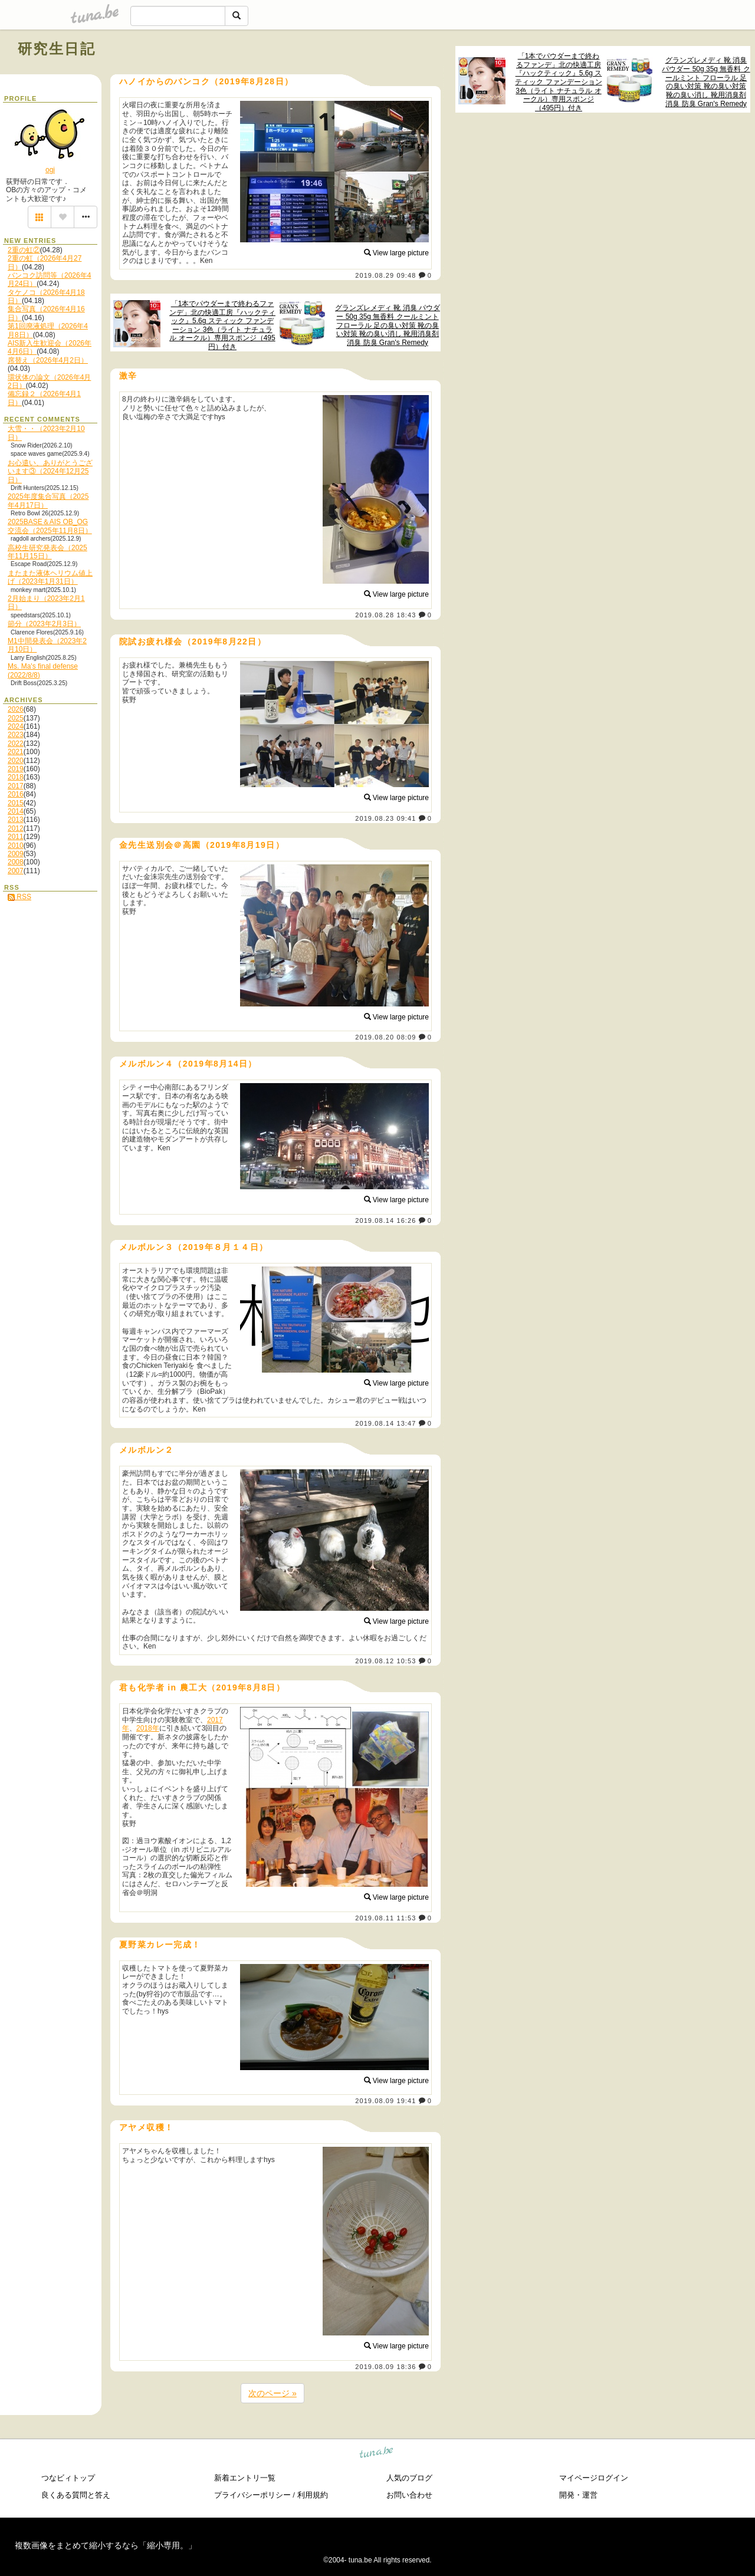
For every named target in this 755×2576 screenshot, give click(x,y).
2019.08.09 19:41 (385, 2100)
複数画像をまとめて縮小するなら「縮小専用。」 (105, 2545)
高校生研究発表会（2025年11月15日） (47, 552)
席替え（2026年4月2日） (48, 360)
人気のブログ (409, 2477)
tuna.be (377, 2454)
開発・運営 (578, 2495)
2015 (16, 803)
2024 (16, 726)
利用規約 (312, 2495)
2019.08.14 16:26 (385, 1220)
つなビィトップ (68, 2477)
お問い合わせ (409, 2495)
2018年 (147, 1728)
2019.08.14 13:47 (385, 1423)
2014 (16, 811)
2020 (16, 760)
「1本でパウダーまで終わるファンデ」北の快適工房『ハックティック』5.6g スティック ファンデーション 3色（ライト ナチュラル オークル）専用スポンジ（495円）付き (558, 82)
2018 (16, 777)
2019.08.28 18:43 (385, 614)
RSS (19, 897)
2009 (16, 854)
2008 (16, 862)
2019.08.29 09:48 (385, 275)
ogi (50, 170)
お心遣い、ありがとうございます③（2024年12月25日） (50, 471)
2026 (16, 709)
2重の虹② (24, 250)
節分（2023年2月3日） (44, 624)
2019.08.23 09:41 (385, 818)
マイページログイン (593, 2477)
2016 (16, 794)
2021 (16, 752)
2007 (16, 871)
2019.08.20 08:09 (385, 1037)
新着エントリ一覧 (244, 2477)
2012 (16, 828)
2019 (16, 769)
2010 (16, 845)
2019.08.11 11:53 (385, 1918)
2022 (16, 743)
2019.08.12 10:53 (385, 1660)
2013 (16, 819)
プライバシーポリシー (252, 2495)
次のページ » (272, 2393)
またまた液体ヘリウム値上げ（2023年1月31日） (50, 577)
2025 (16, 718)
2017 (16, 786)
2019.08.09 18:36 (385, 2366)
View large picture (396, 253)
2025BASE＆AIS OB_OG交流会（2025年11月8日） (50, 526)
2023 (16, 735)
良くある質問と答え (75, 2495)
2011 (16, 837)
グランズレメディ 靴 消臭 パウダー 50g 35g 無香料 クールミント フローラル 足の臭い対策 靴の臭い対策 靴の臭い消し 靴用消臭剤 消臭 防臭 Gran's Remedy (706, 81)
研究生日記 (57, 49)
